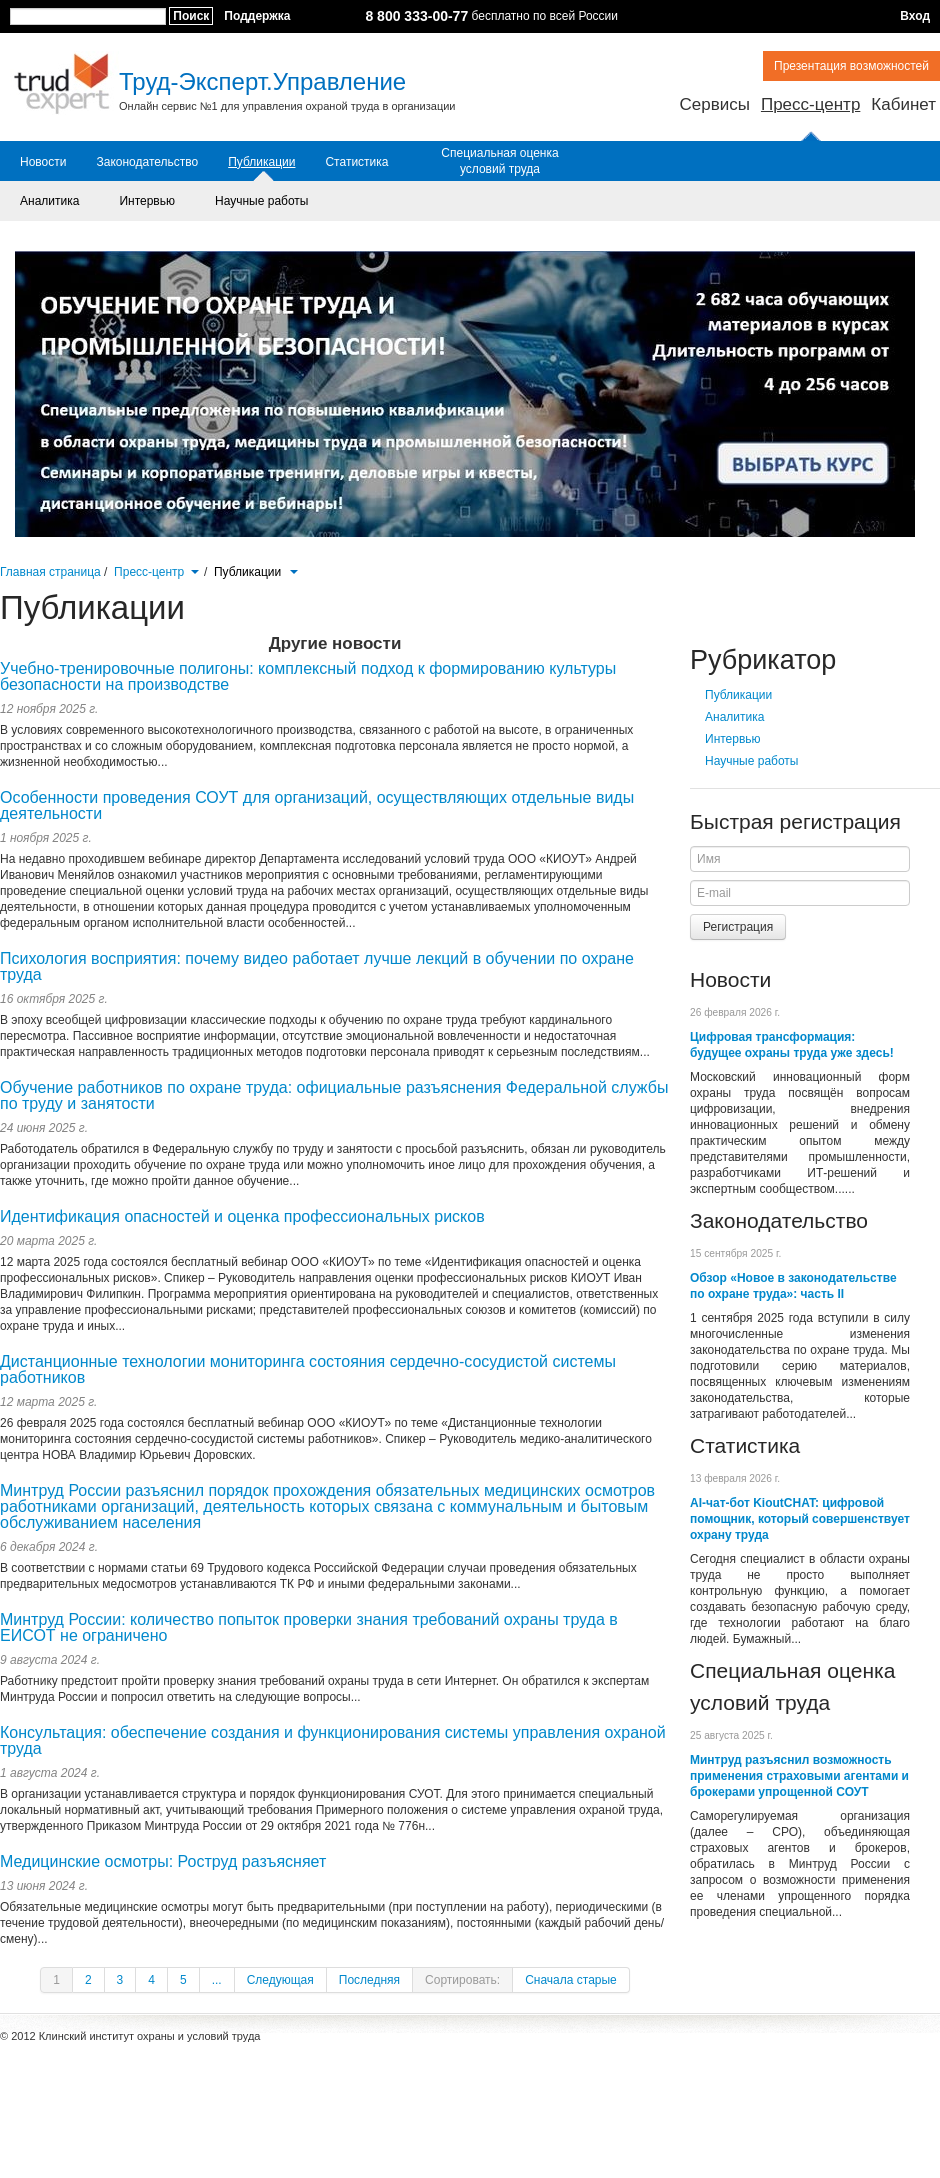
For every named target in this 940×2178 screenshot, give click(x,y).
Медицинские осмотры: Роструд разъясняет (163, 1861)
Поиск (191, 16)
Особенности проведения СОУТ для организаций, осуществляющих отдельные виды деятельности (317, 805)
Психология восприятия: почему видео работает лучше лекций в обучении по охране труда (317, 966)
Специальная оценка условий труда (499, 161)
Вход (915, 16)
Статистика (356, 162)
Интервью (147, 201)
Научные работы (261, 201)
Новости (43, 162)
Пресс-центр (810, 104)
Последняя (369, 1980)
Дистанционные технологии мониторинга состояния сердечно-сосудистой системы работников (308, 1369)
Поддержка (257, 16)
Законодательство (147, 162)
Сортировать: (462, 1980)
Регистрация (738, 927)
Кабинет (903, 104)
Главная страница (50, 572)
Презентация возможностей (851, 66)
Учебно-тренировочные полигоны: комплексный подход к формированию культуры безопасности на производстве (308, 676)
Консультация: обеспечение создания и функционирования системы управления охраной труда (333, 1740)
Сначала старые (571, 1980)
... (217, 1980)
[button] (194, 570)
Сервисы (714, 104)
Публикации (261, 162)
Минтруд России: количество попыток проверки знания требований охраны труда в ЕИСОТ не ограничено (309, 1627)
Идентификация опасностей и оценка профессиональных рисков (242, 1216)
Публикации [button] (256, 572)
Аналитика (49, 201)
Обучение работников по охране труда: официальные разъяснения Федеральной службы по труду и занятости (334, 1095)
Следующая (280, 1980)
